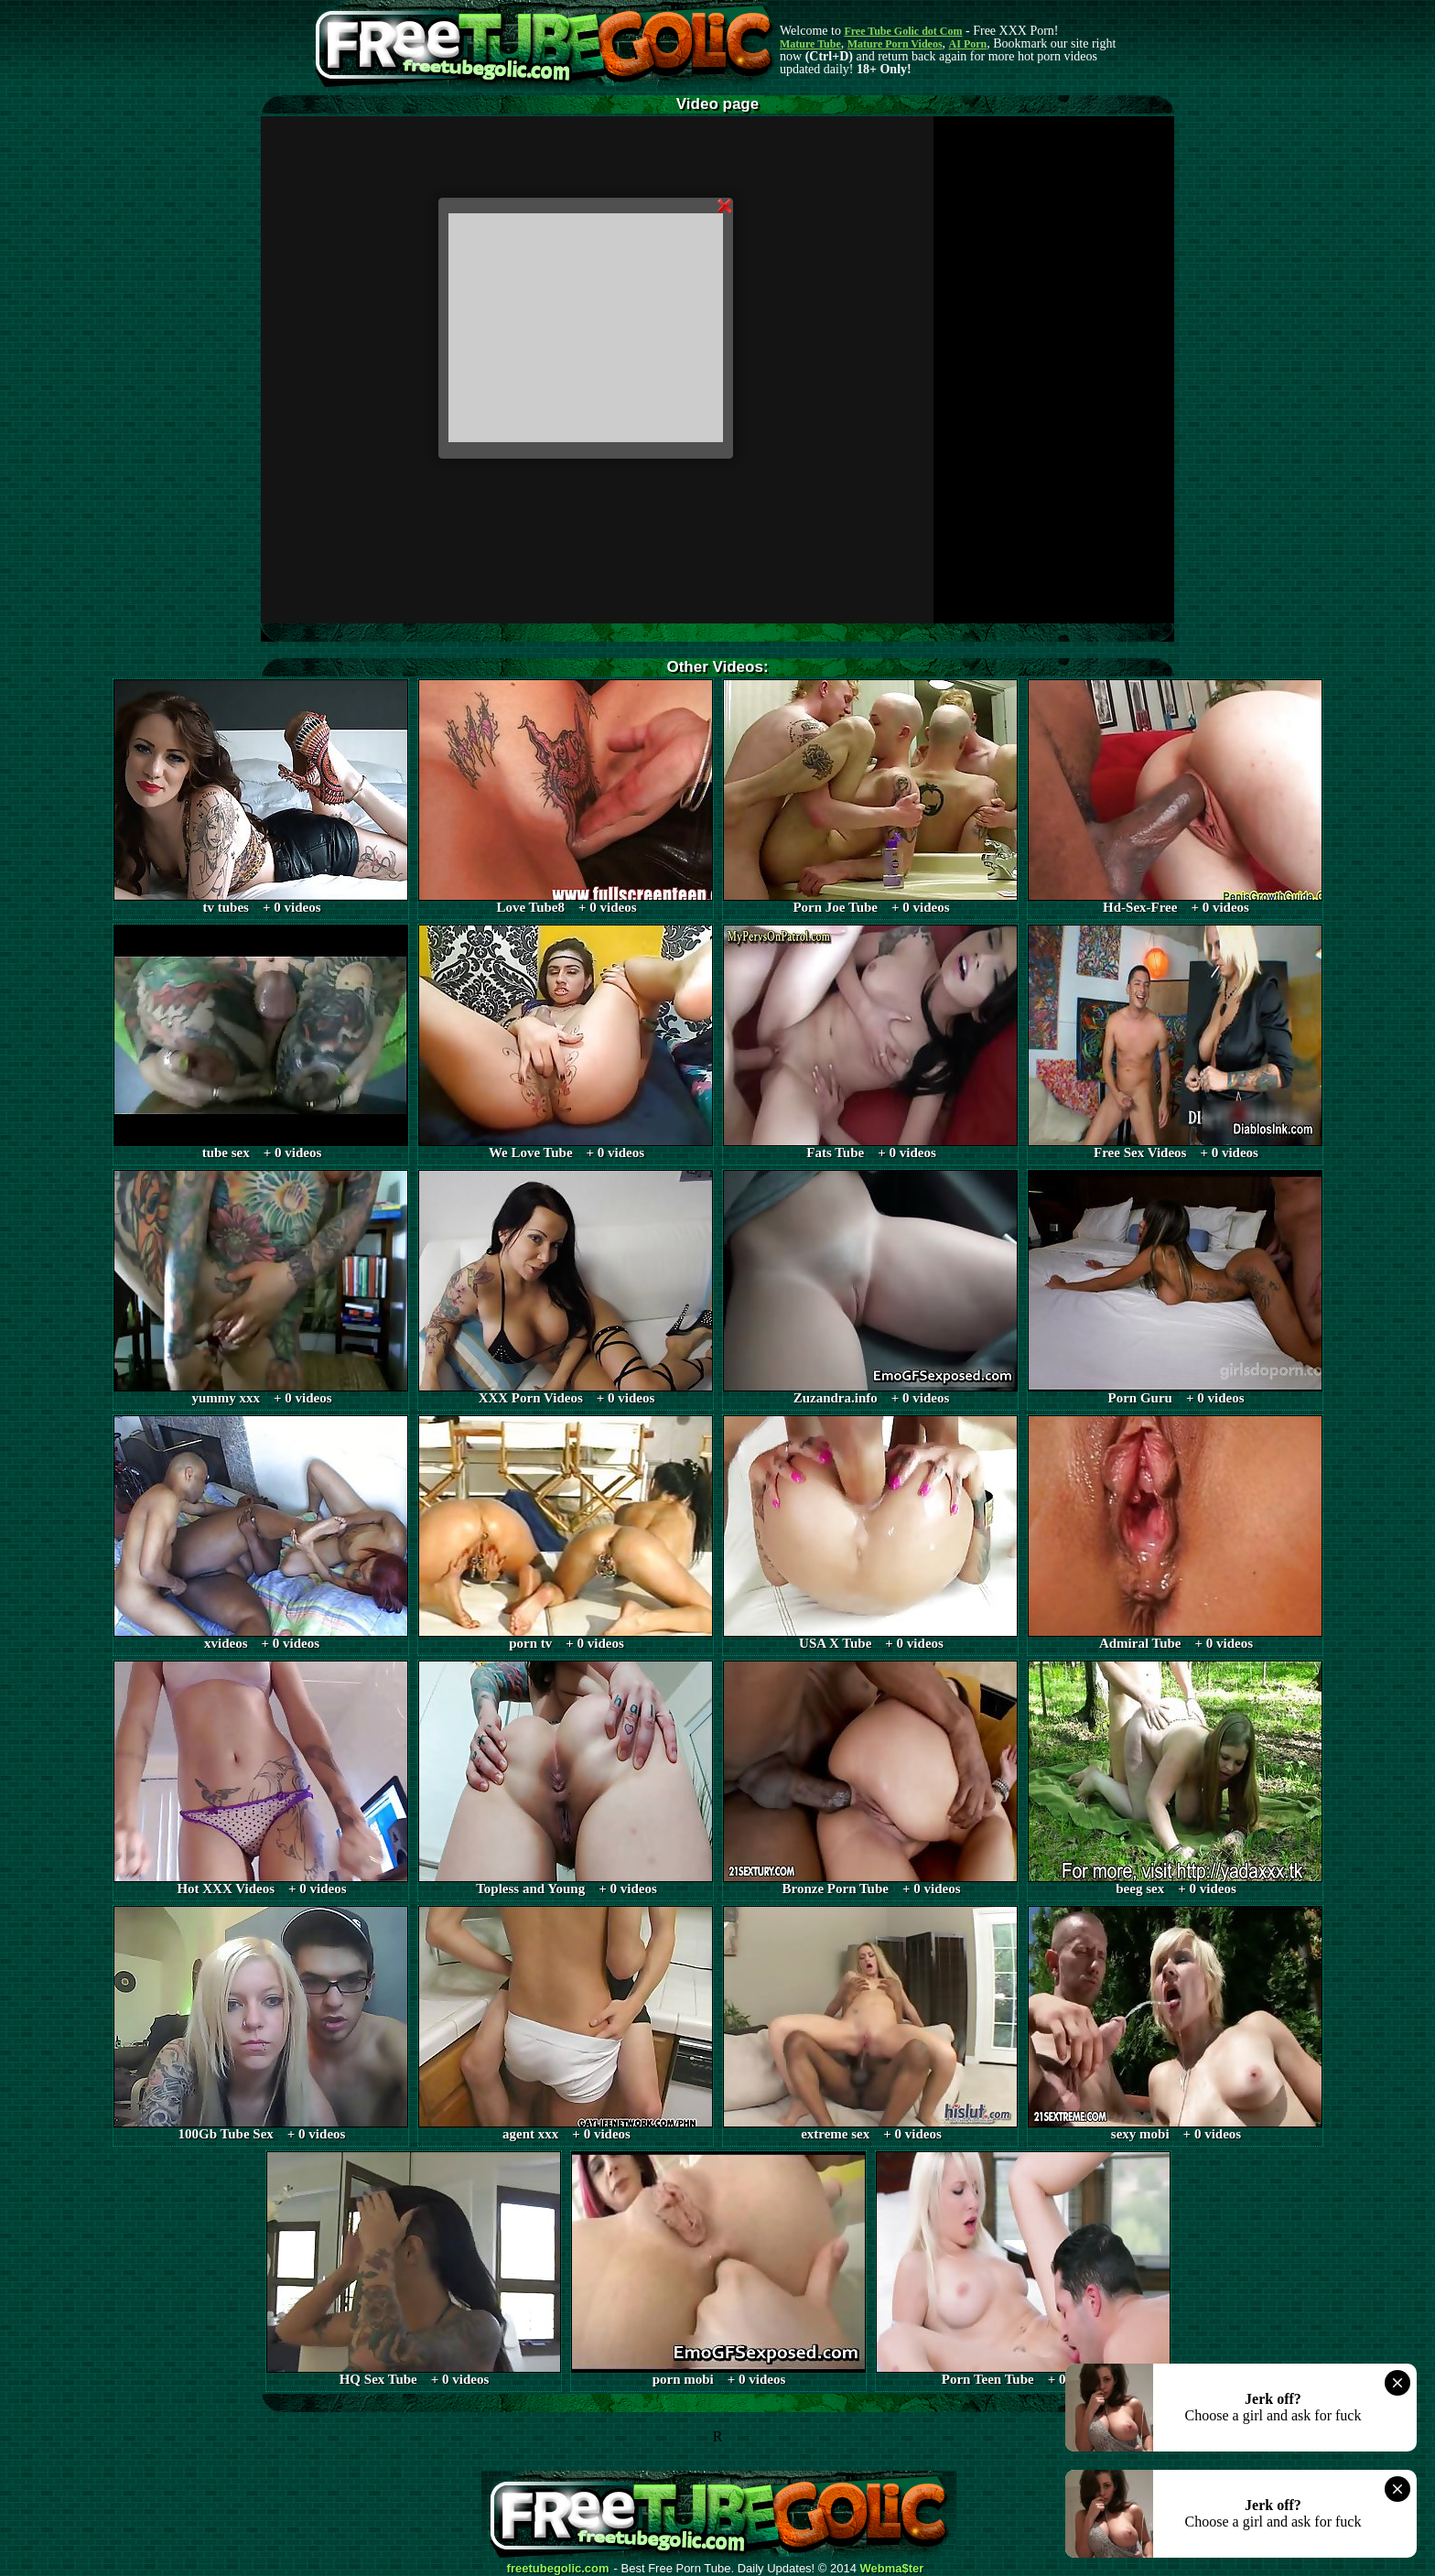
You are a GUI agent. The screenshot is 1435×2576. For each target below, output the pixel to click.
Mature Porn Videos (895, 44)
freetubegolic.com (558, 2568)
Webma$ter (892, 2568)
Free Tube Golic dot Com (903, 31)
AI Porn (968, 44)
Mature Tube (810, 44)
